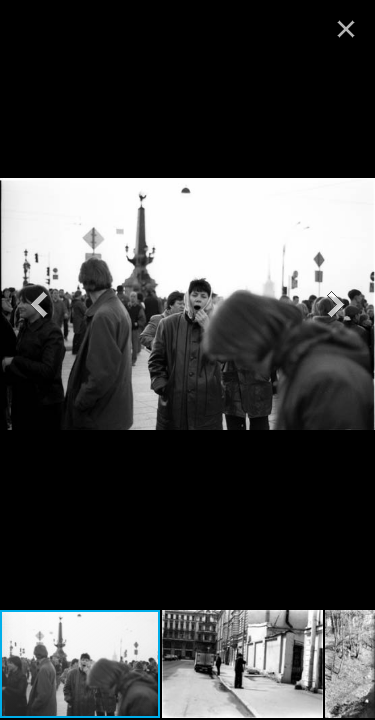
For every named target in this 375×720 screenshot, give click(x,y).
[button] (39, 304)
